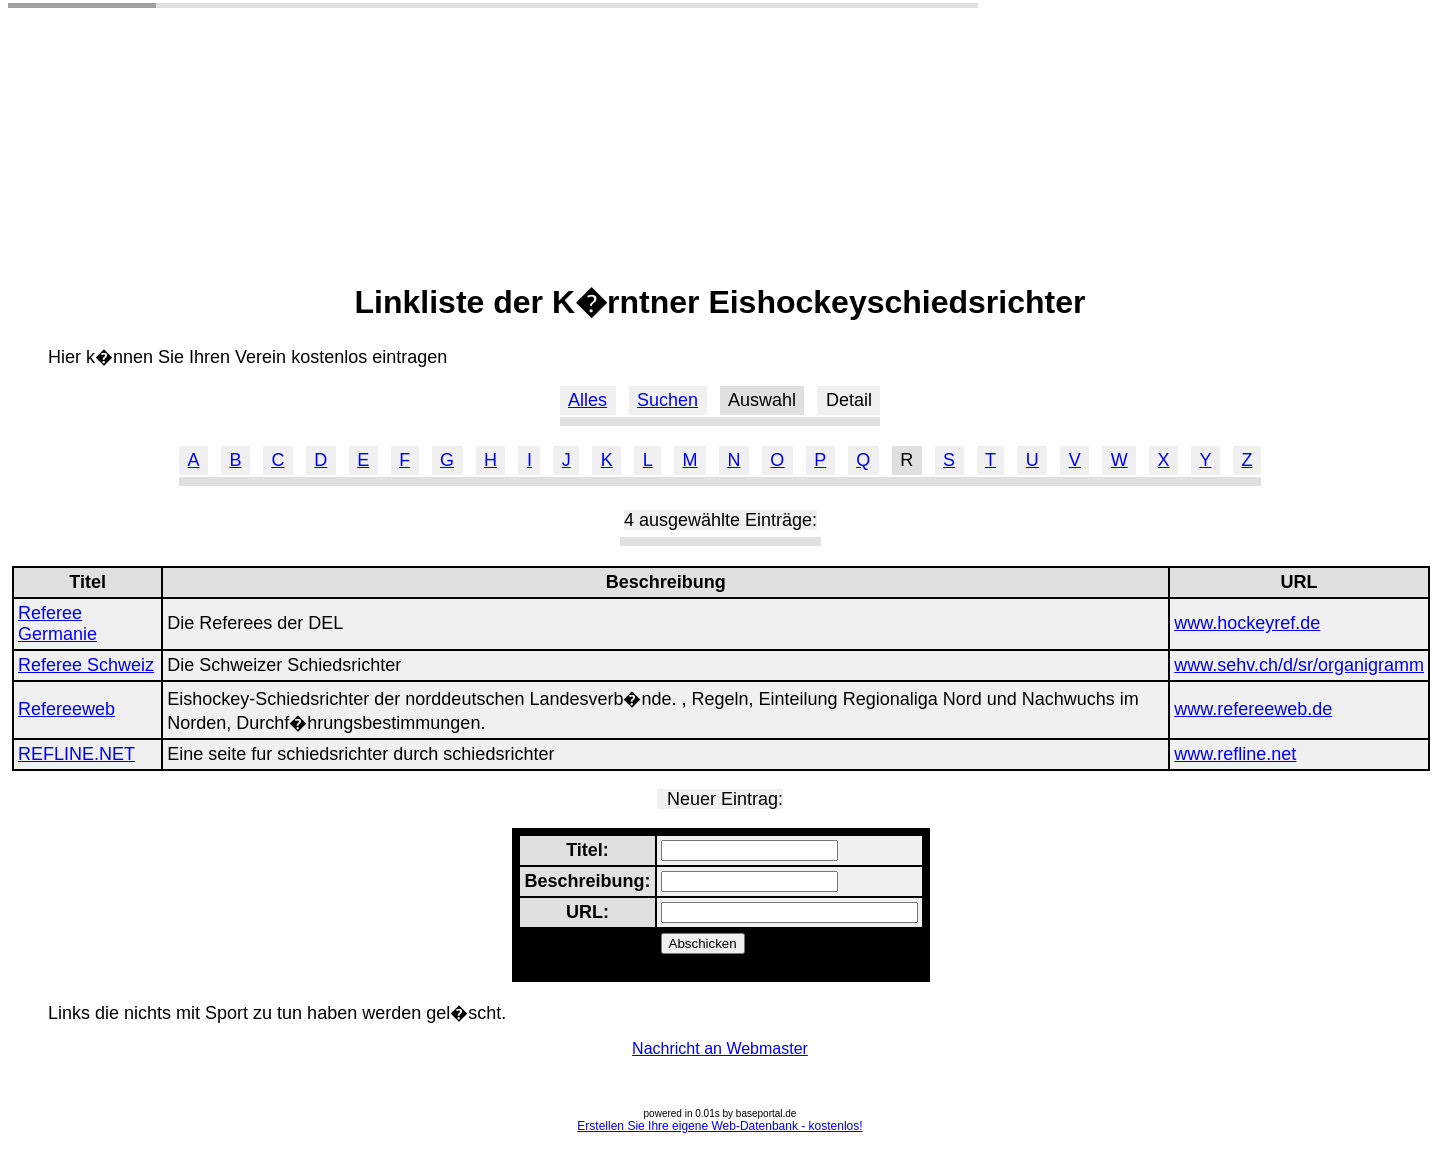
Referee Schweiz (86, 665)
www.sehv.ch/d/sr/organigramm (1299, 665)
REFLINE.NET (76, 754)
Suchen (667, 400)
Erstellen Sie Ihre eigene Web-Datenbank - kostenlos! (719, 1126)
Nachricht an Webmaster (720, 1048)
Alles (587, 400)
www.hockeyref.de (1247, 623)
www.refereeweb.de (1253, 709)
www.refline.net (1235, 754)
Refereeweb (66, 709)
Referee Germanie (57, 623)
